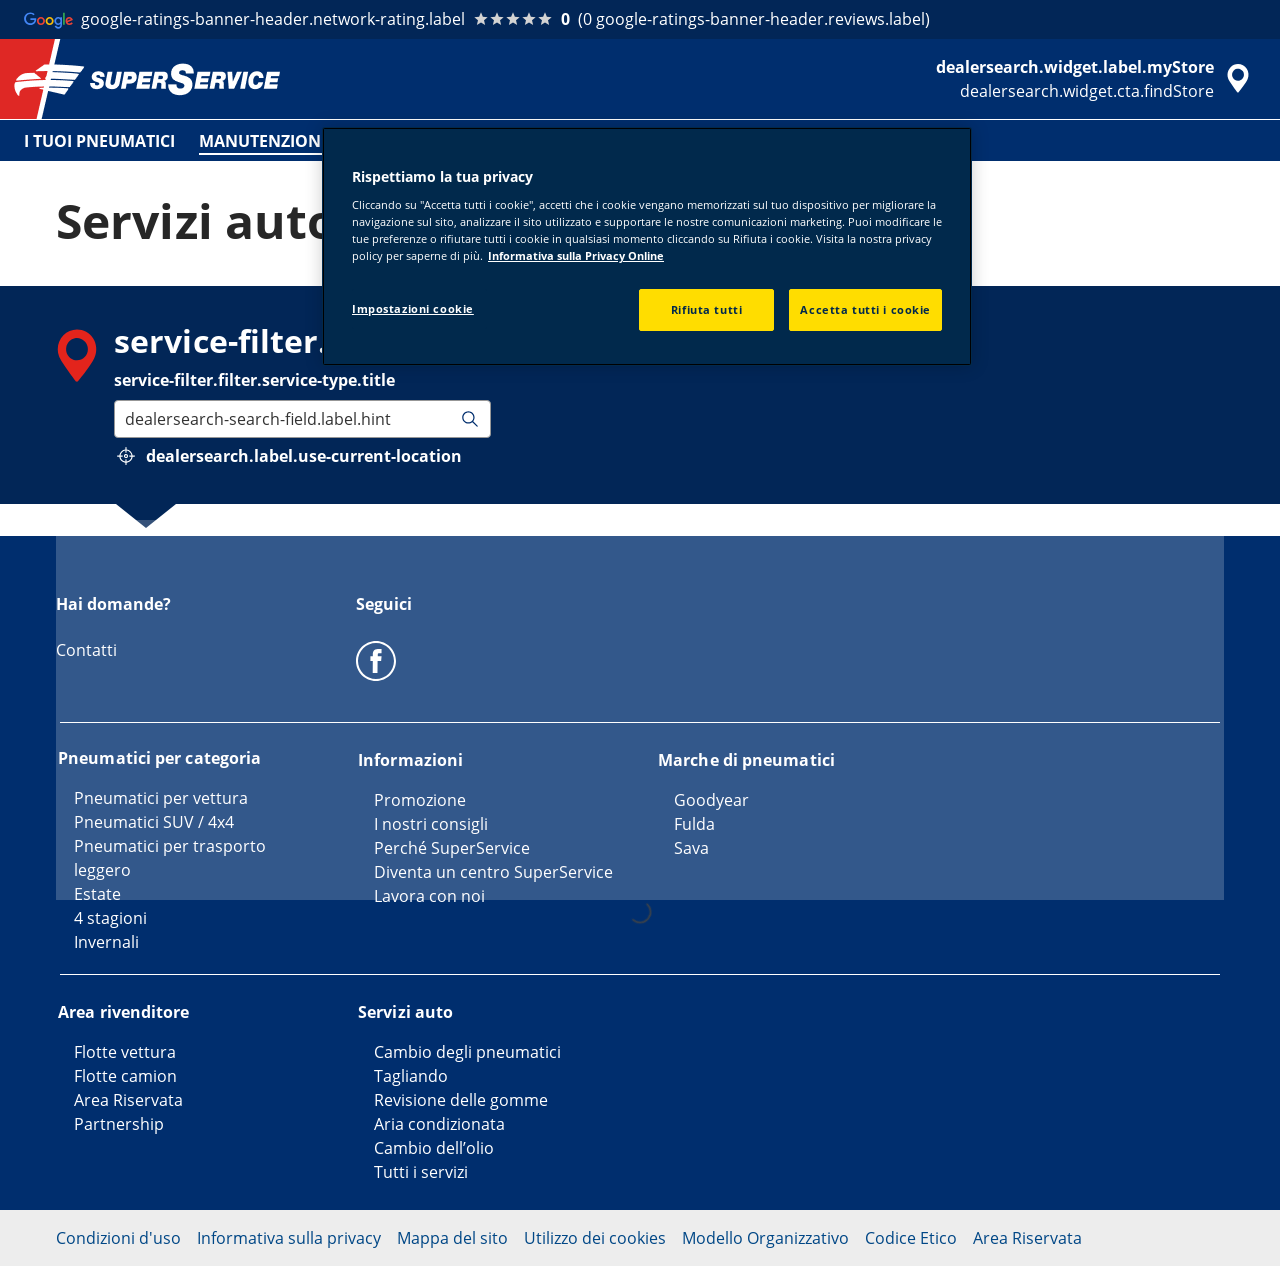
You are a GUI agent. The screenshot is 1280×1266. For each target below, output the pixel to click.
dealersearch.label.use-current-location (304, 456)
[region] (647, 247)
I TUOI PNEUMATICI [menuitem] (99, 141)
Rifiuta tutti (706, 309)
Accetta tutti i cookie (865, 309)
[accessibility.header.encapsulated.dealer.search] (1096, 79)
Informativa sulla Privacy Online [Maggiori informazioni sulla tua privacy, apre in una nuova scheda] (576, 255)
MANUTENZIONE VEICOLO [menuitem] (301, 141)
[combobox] (127, 419)
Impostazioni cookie (413, 308)
